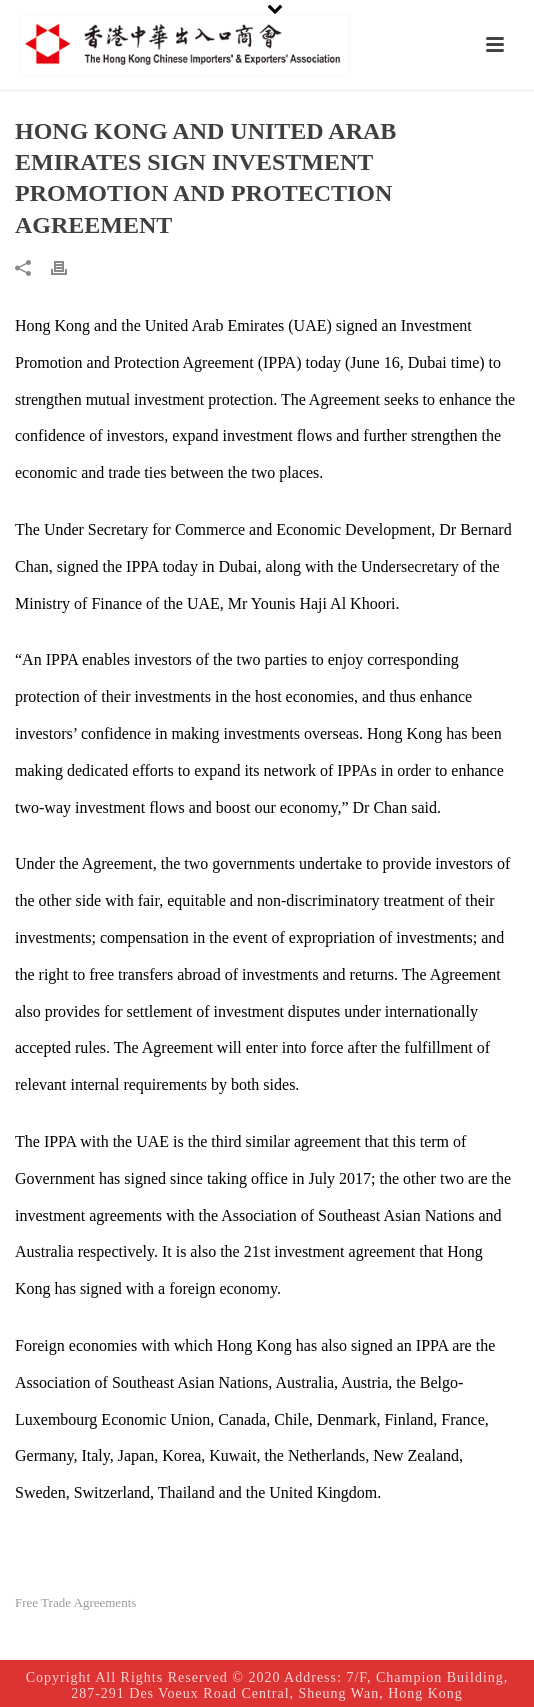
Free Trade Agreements (75, 1602)
